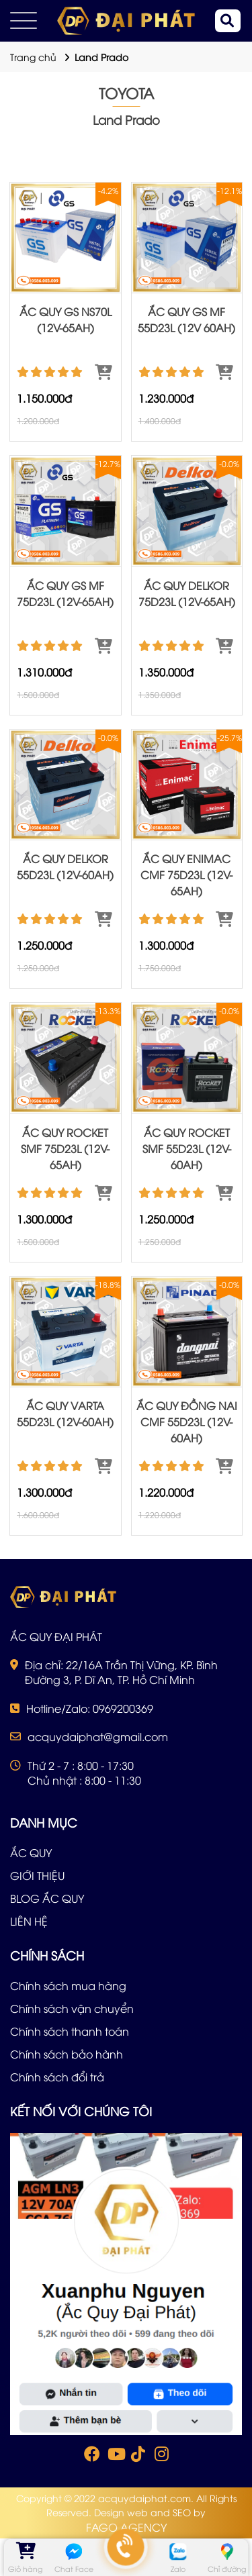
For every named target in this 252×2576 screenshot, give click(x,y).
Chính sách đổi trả (57, 2076)
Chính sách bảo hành (66, 2053)
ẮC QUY (31, 1852)
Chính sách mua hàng (68, 1985)
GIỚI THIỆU (37, 1875)
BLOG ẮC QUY (47, 1898)
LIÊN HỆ (29, 1921)
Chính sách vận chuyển (72, 2008)
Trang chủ (33, 56)
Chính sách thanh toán (69, 2031)
